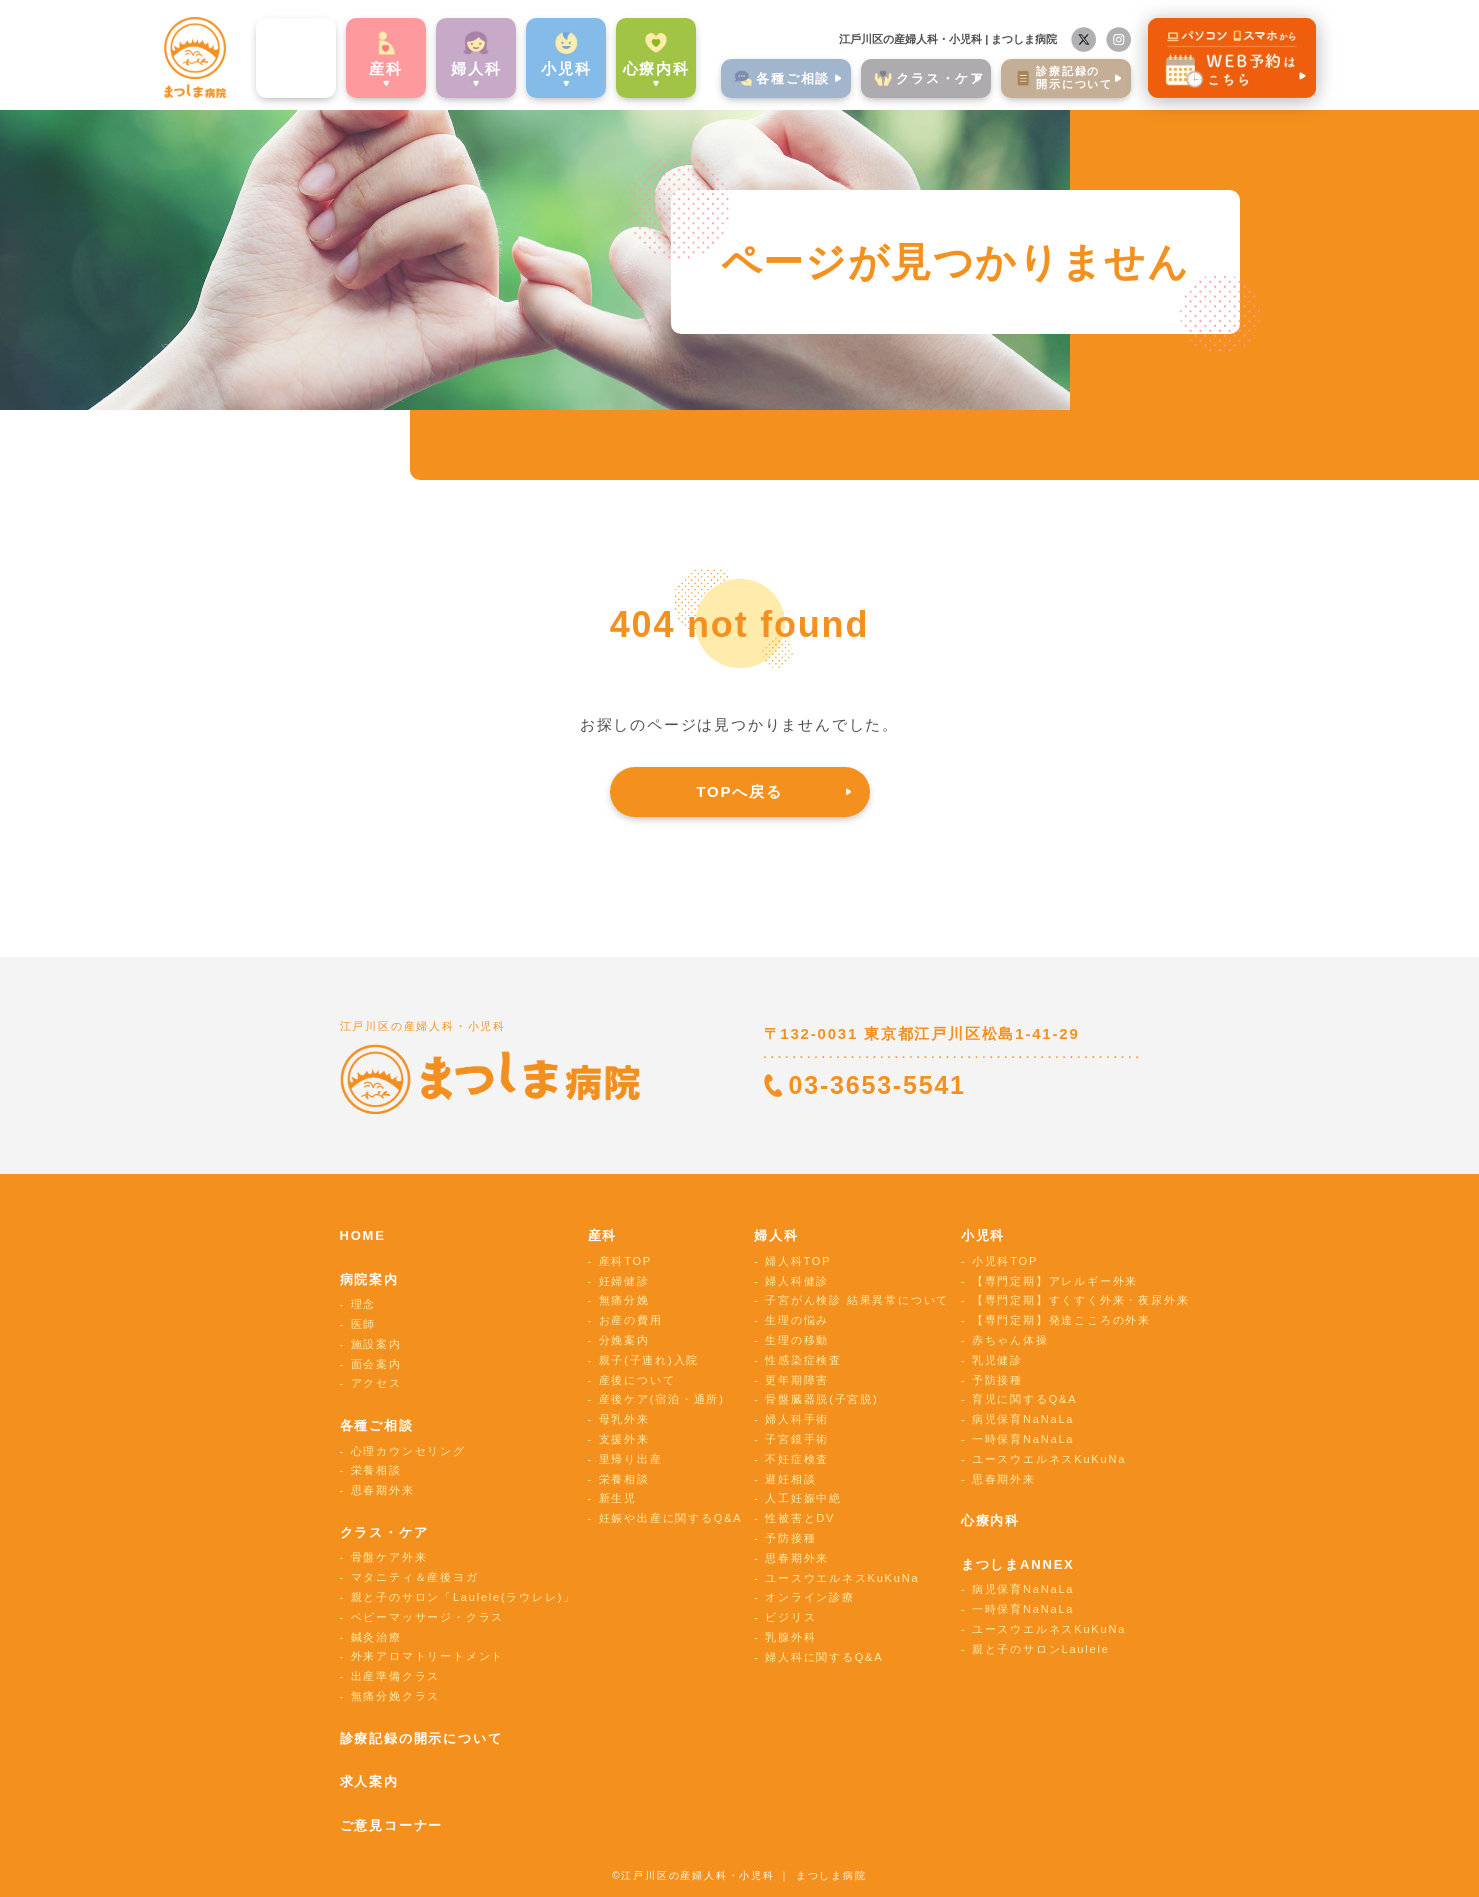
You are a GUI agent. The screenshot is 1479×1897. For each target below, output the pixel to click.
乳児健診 (997, 1360)
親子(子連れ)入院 (649, 1360)
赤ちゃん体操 (1010, 1340)
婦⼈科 (440, 63)
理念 (364, 1304)
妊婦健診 (624, 1281)
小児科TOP (1005, 1261)
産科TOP (625, 1261)
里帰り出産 (631, 1459)
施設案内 (376, 1344)
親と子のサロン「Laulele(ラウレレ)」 (463, 1597)
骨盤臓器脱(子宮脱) (821, 1399)
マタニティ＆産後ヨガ (415, 1577)
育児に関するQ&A (1024, 1399)
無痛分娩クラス (396, 1696)
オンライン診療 (810, 1597)
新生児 (618, 1498)
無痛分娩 (624, 1300)
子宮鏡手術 (797, 1439)
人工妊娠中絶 (803, 1498)
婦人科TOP (798, 1261)
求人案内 (369, 1781)
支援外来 (624, 1439)
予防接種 (790, 1538)
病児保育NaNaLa (1023, 1419)
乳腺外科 (790, 1637)
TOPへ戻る (739, 791)
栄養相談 (376, 1470)
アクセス (376, 1383)
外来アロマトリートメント (428, 1656)
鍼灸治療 (376, 1637)
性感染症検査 (803, 1360)
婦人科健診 (797, 1281)
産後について (637, 1380)
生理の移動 (797, 1340)
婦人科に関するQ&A (824, 1657)
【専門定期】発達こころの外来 (1061, 1320)
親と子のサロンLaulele (1041, 1649)
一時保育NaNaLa (1023, 1439)
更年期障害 (797, 1380)
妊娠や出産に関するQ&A (671, 1518)
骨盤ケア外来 (389, 1557)
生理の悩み (797, 1320)
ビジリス (790, 1617)
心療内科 (620, 63)
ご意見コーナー (392, 1825)
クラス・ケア (384, 1532)
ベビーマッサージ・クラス (428, 1617)
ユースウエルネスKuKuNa (842, 1578)
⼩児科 (530, 63)
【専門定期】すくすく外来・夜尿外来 (1081, 1300)
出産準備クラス (396, 1676)
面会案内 (376, 1364)
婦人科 (776, 1235)
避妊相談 (790, 1479)
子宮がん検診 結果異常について (857, 1300)
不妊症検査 (797, 1459)
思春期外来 (383, 1490)
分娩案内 (624, 1340)
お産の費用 (631, 1320)
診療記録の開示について (421, 1738)
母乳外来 (624, 1419)
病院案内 (260, 63)
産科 (350, 63)
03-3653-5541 (877, 1085)
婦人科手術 (797, 1419)
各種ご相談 (377, 1425)
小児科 (983, 1235)
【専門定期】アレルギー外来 (1055, 1281)
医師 (364, 1324)
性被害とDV (800, 1518)
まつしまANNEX (1018, 1564)
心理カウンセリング (408, 1451)
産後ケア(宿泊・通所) (662, 1399)
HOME (363, 1235)
